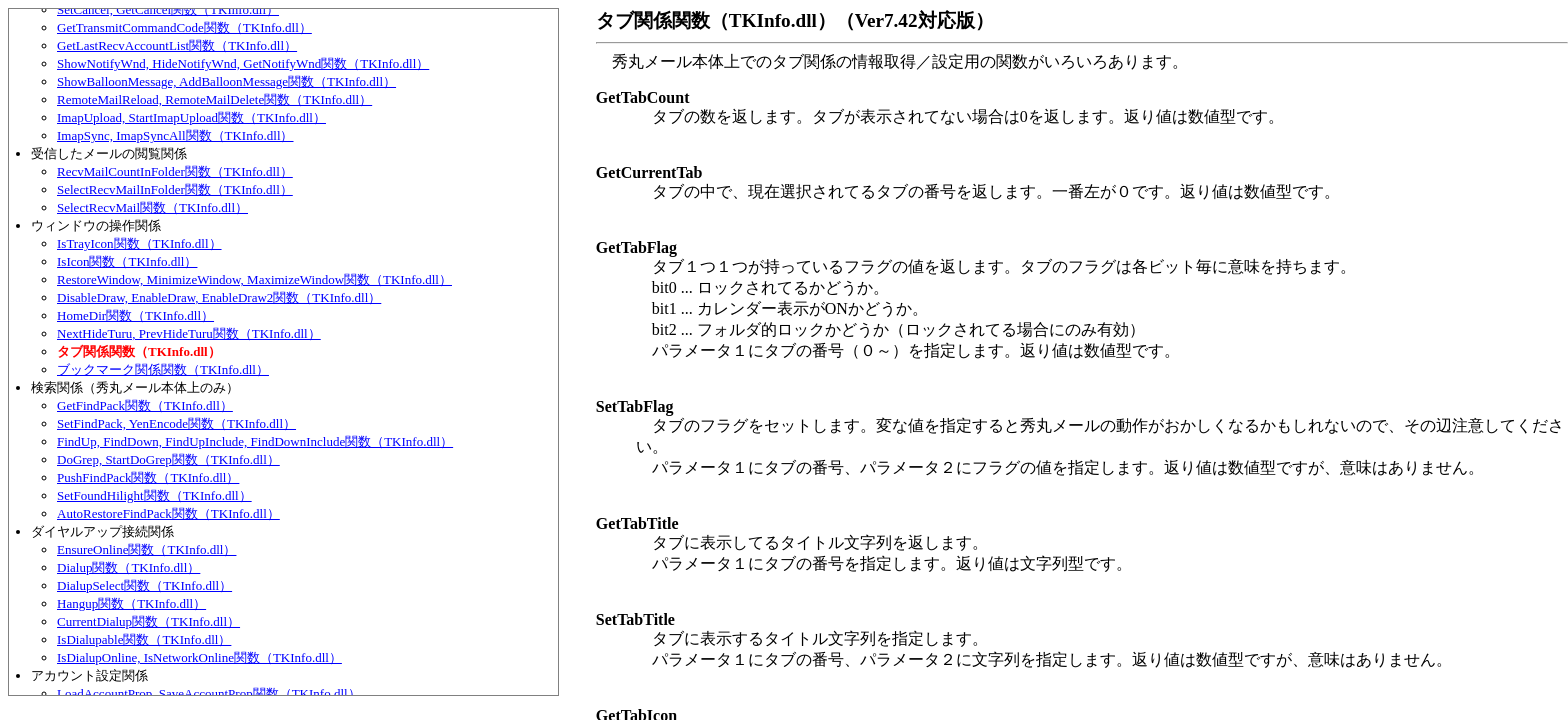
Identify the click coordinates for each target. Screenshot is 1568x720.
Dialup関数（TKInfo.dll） (128, 567)
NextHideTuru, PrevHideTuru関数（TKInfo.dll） (189, 333)
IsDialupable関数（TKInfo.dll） (144, 639)
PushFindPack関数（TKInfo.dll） (148, 477)
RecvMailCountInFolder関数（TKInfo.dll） (175, 171)
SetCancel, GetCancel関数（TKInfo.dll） (168, 9)
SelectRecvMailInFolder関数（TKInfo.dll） (175, 189)
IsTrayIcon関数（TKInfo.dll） (139, 243)
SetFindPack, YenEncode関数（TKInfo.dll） (176, 423)
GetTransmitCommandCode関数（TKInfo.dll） (184, 27)
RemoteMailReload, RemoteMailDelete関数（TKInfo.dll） (214, 99)
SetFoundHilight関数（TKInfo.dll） (154, 495)
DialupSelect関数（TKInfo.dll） (144, 585)
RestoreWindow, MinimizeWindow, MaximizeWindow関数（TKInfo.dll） (254, 279)
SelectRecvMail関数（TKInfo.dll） (152, 207)
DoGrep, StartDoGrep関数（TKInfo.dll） (168, 459)
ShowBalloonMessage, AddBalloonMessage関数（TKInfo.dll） (226, 81)
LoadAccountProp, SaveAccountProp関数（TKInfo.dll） (209, 693)
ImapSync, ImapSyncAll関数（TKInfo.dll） (175, 135)
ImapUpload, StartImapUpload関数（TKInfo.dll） (191, 117)
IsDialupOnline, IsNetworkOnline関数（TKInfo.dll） (199, 657)
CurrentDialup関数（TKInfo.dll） (148, 621)
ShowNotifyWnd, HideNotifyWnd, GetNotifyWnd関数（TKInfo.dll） (243, 63)
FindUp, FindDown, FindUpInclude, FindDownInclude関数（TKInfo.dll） (255, 441)
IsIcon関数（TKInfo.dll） (127, 261)
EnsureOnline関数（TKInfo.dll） (146, 549)
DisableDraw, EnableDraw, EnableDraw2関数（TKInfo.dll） (219, 297)
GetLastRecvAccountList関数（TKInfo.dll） (177, 45)
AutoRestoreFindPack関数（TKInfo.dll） (168, 513)
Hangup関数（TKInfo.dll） (131, 603)
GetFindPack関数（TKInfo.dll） (145, 405)
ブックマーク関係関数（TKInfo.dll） (163, 369)
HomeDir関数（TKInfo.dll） (135, 315)
